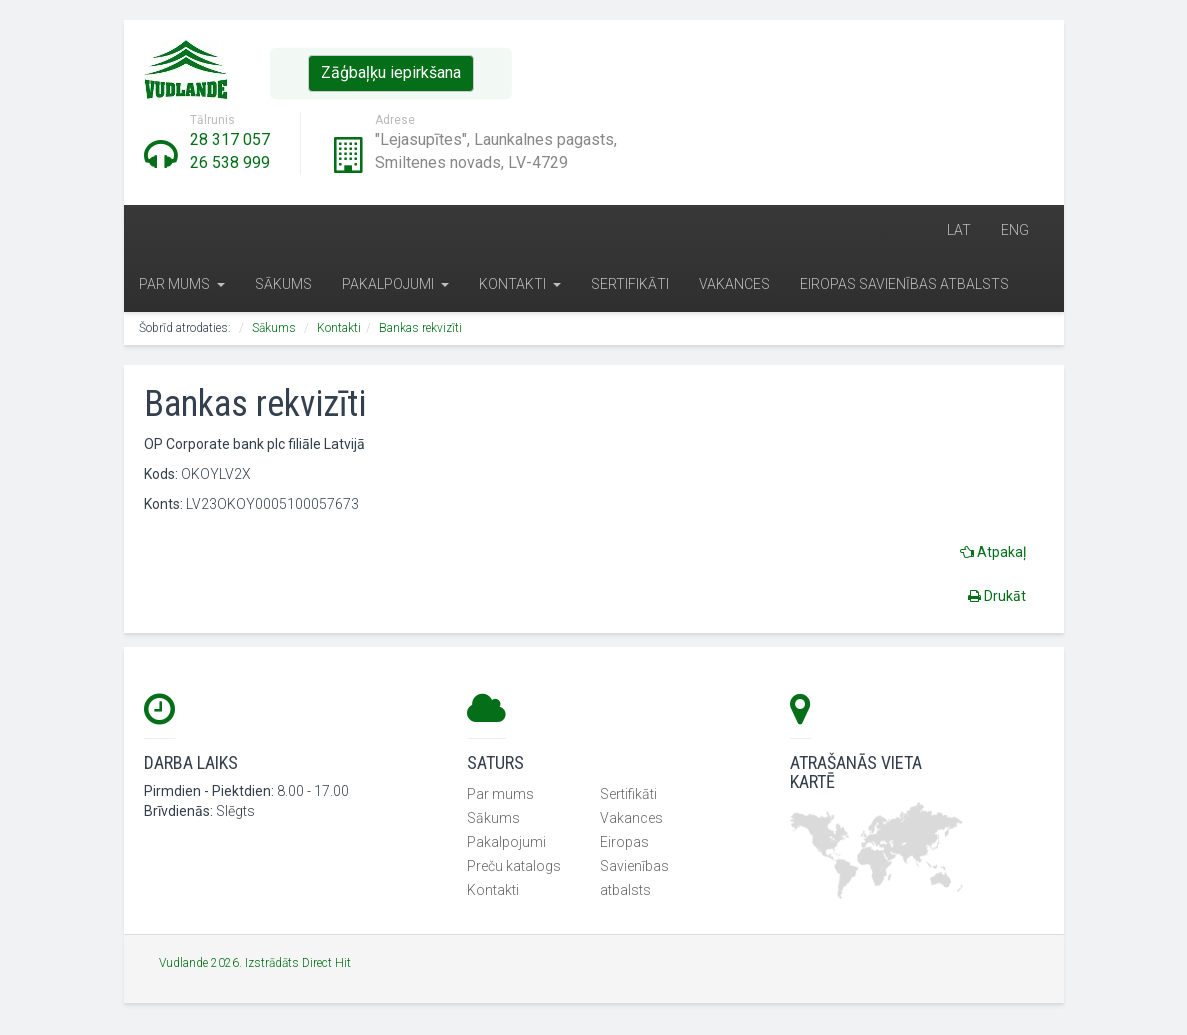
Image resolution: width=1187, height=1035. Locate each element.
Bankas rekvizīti (420, 331)
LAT (959, 232)
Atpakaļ (993, 554)
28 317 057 (230, 139)
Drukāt (997, 598)
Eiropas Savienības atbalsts (904, 287)
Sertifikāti (630, 287)
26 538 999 (230, 162)
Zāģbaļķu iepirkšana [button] (391, 72)
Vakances (734, 287)
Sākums (283, 287)
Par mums (182, 287)
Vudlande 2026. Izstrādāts (230, 966)
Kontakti (520, 287)
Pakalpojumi (395, 287)
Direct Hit (326, 966)
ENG (1015, 232)
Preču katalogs (514, 870)
